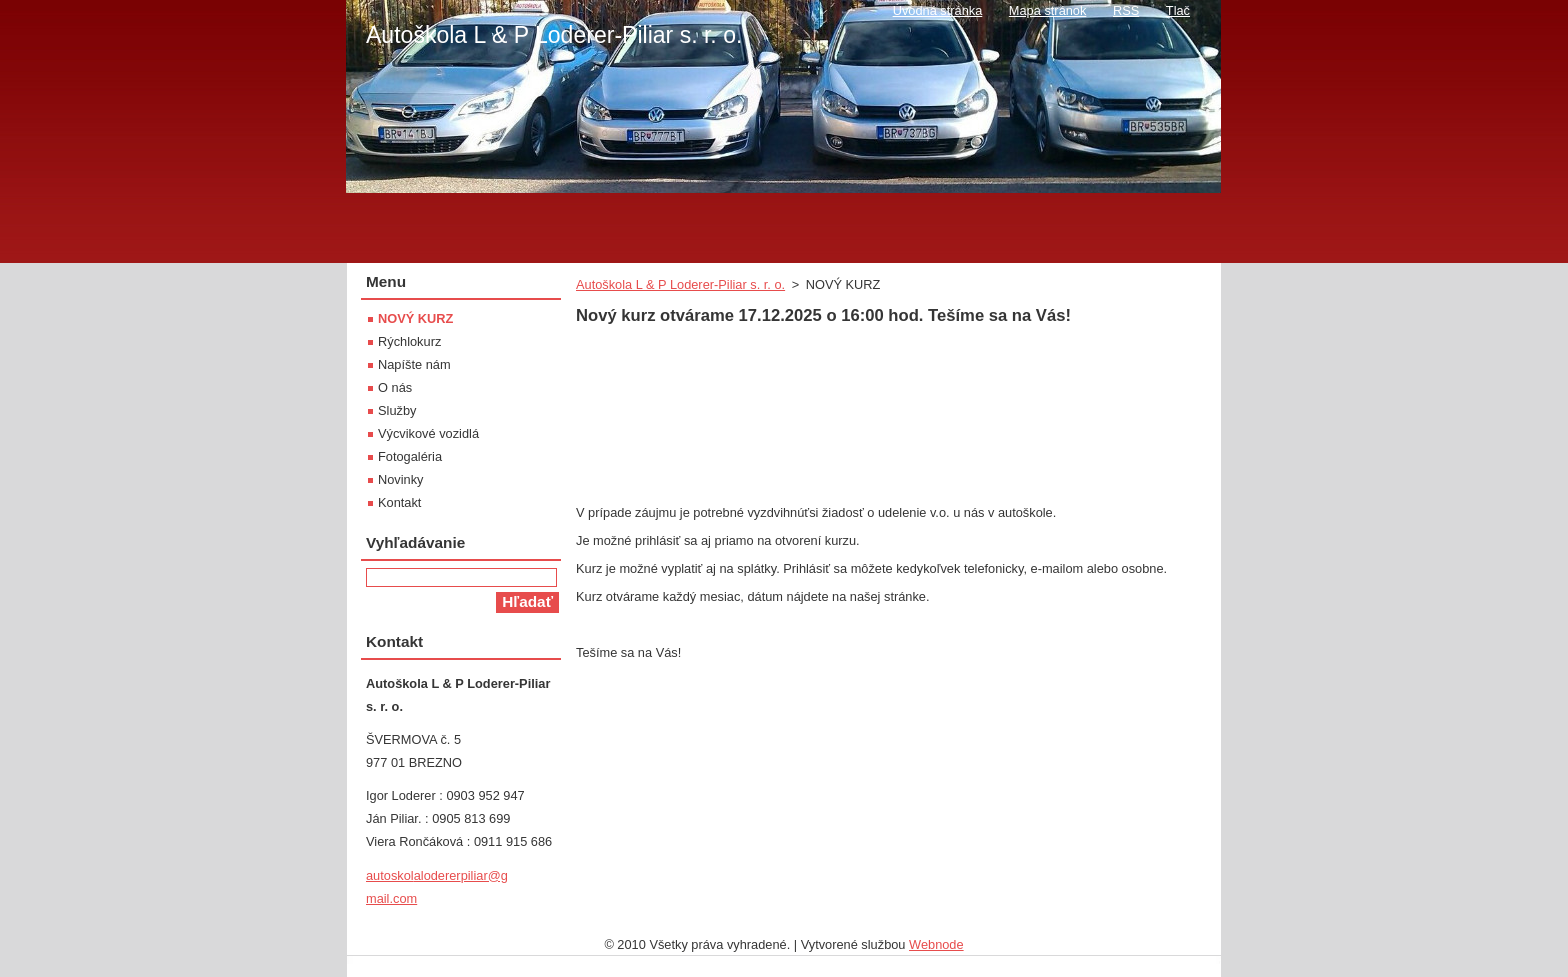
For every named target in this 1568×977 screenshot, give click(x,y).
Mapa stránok (1048, 10)
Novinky (401, 479)
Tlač (1178, 10)
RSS (1126, 10)
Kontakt (399, 502)
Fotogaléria (410, 456)
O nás (395, 387)
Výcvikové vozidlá (428, 433)
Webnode (936, 944)
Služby (397, 410)
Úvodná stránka (938, 10)
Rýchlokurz (409, 341)
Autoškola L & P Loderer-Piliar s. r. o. (680, 284)
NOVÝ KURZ (415, 318)
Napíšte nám (414, 364)
